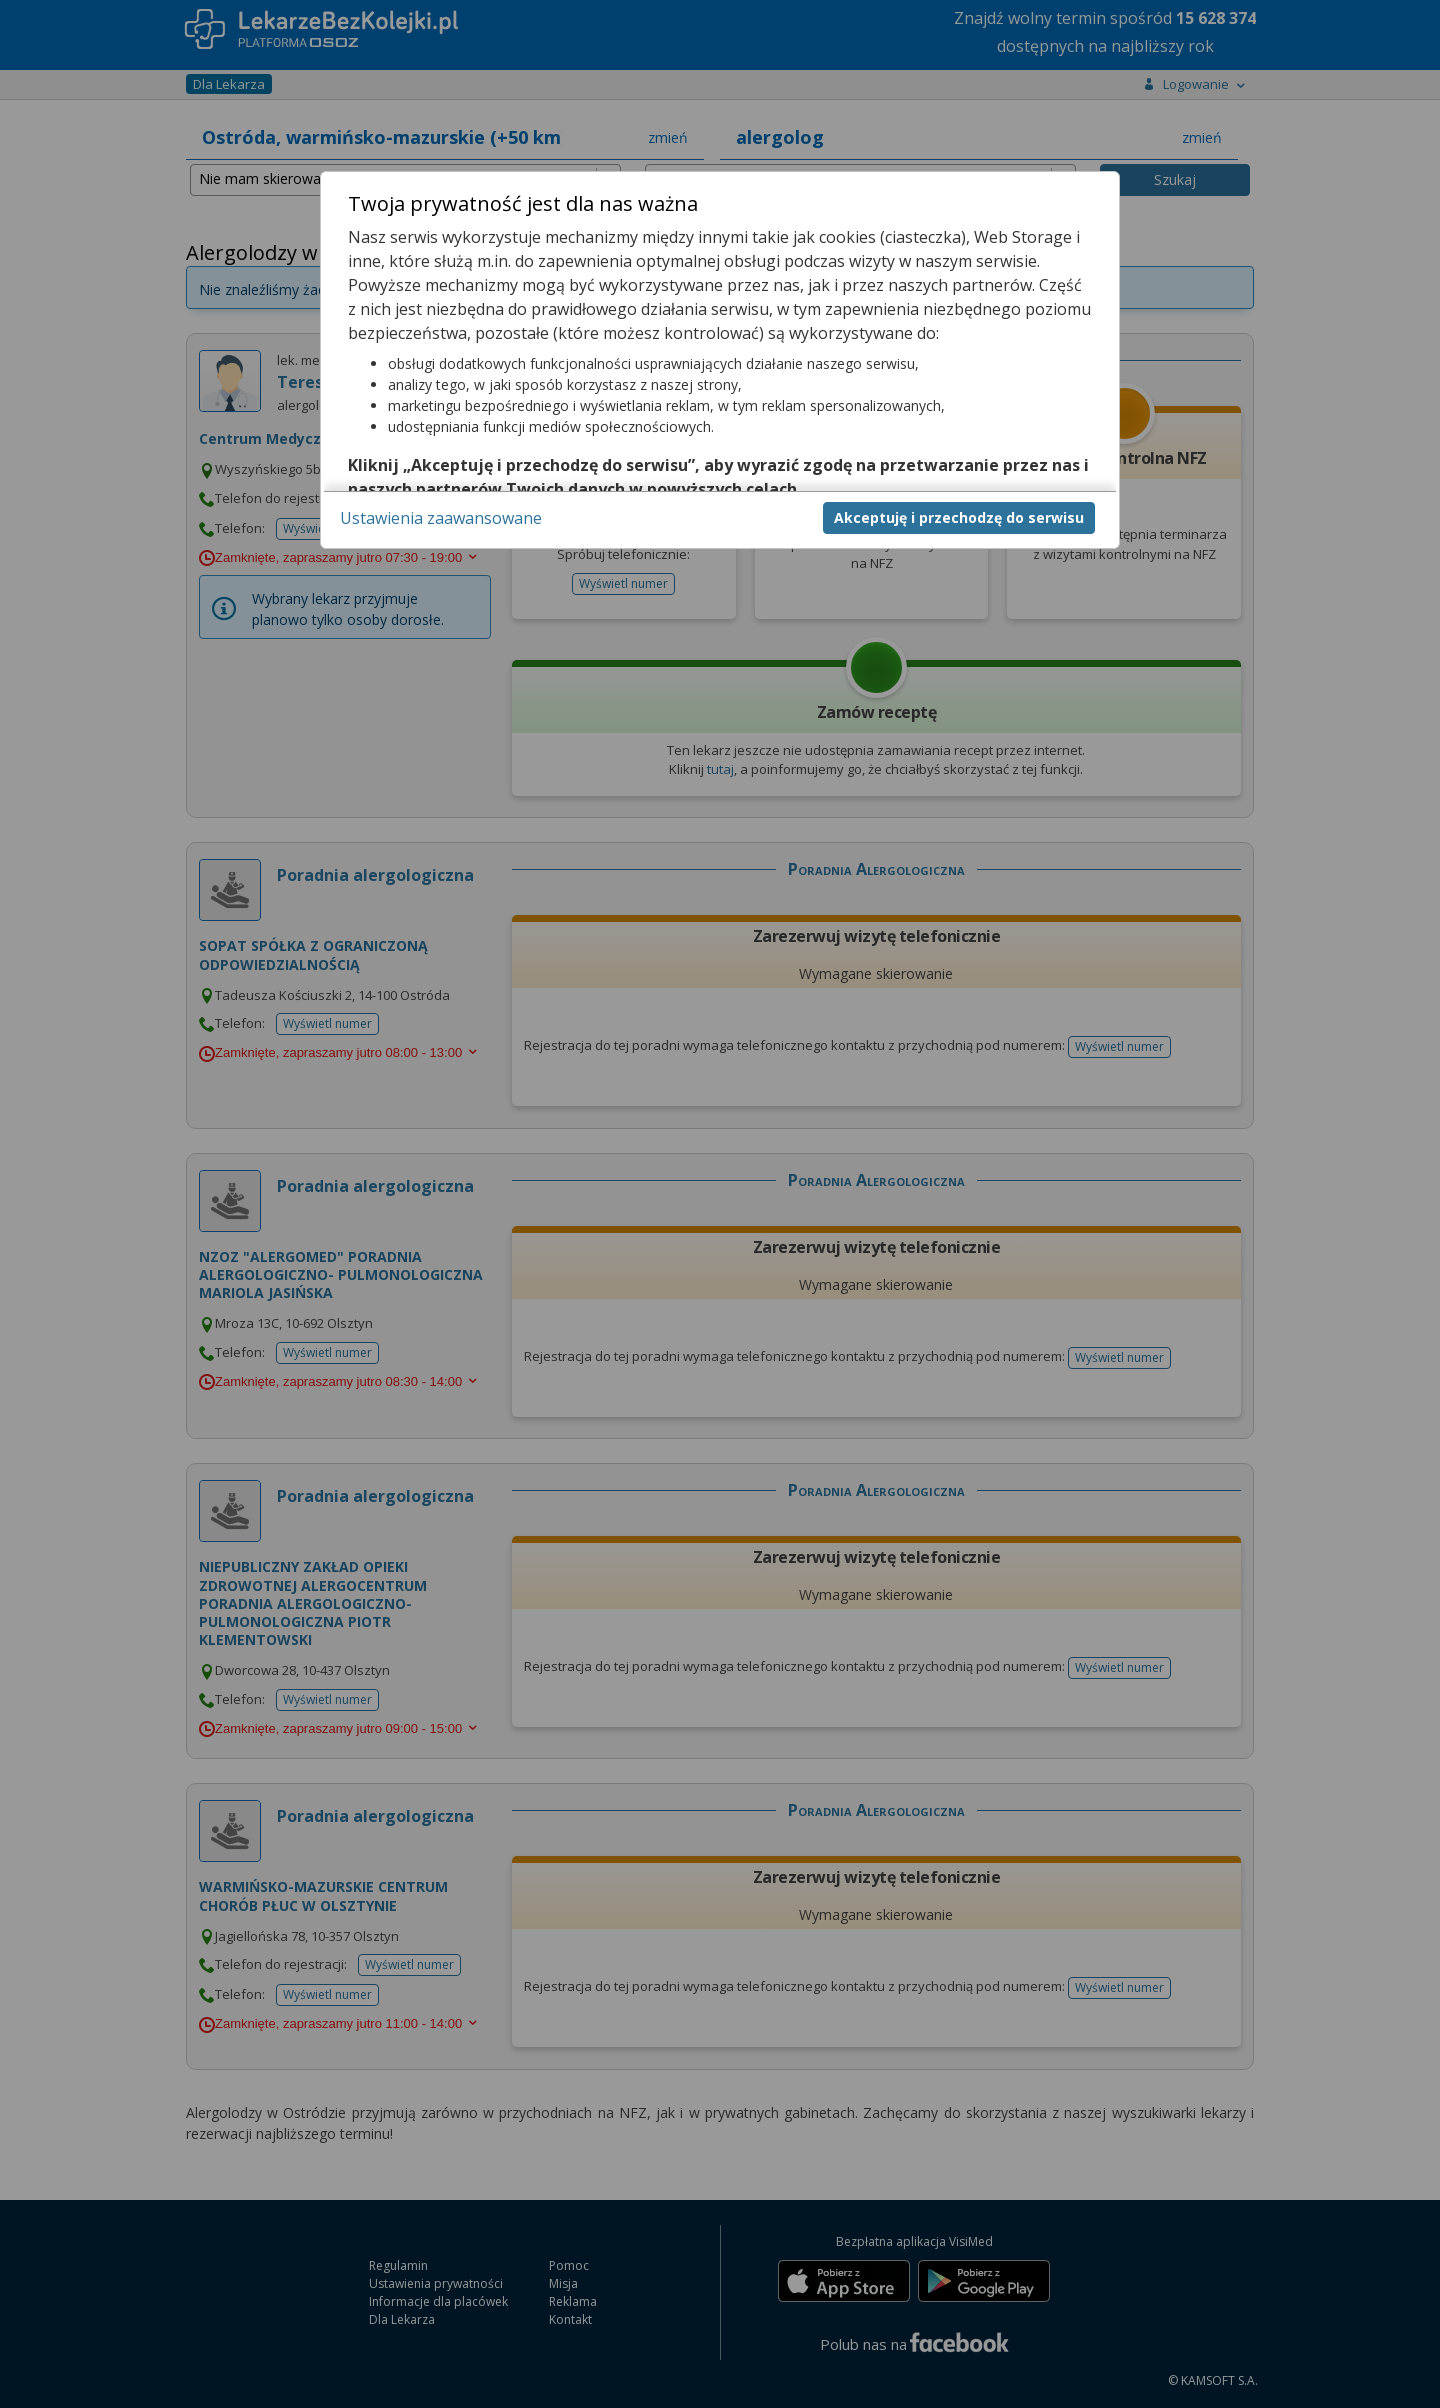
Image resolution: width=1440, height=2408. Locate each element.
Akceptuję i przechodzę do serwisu (959, 517)
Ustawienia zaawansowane (441, 518)
